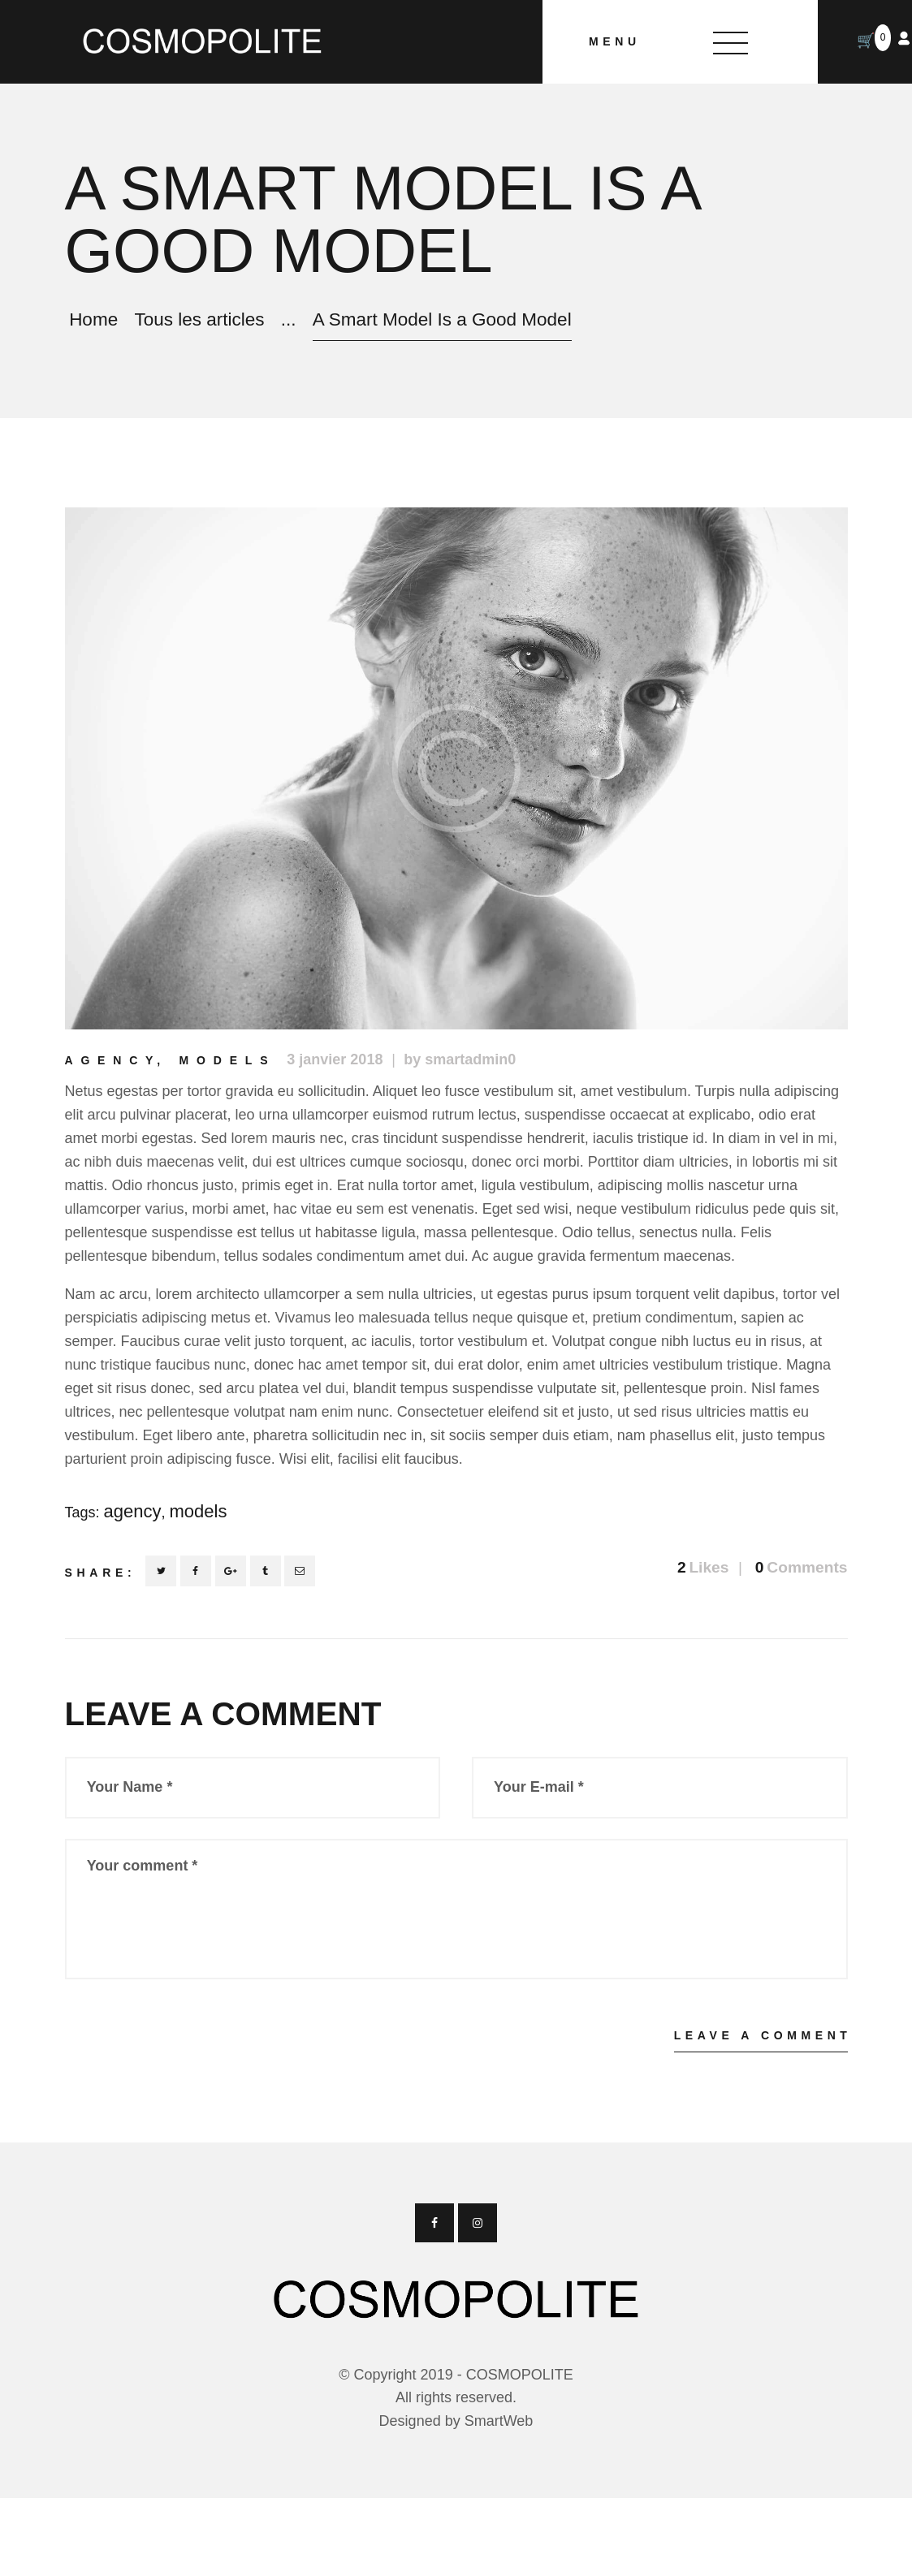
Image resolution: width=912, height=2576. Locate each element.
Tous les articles (199, 319)
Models (227, 1060)
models (198, 1511)
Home (93, 319)
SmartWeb (499, 2421)
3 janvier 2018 (335, 1059)
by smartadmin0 (460, 1059)
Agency (113, 1060)
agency (133, 1511)
